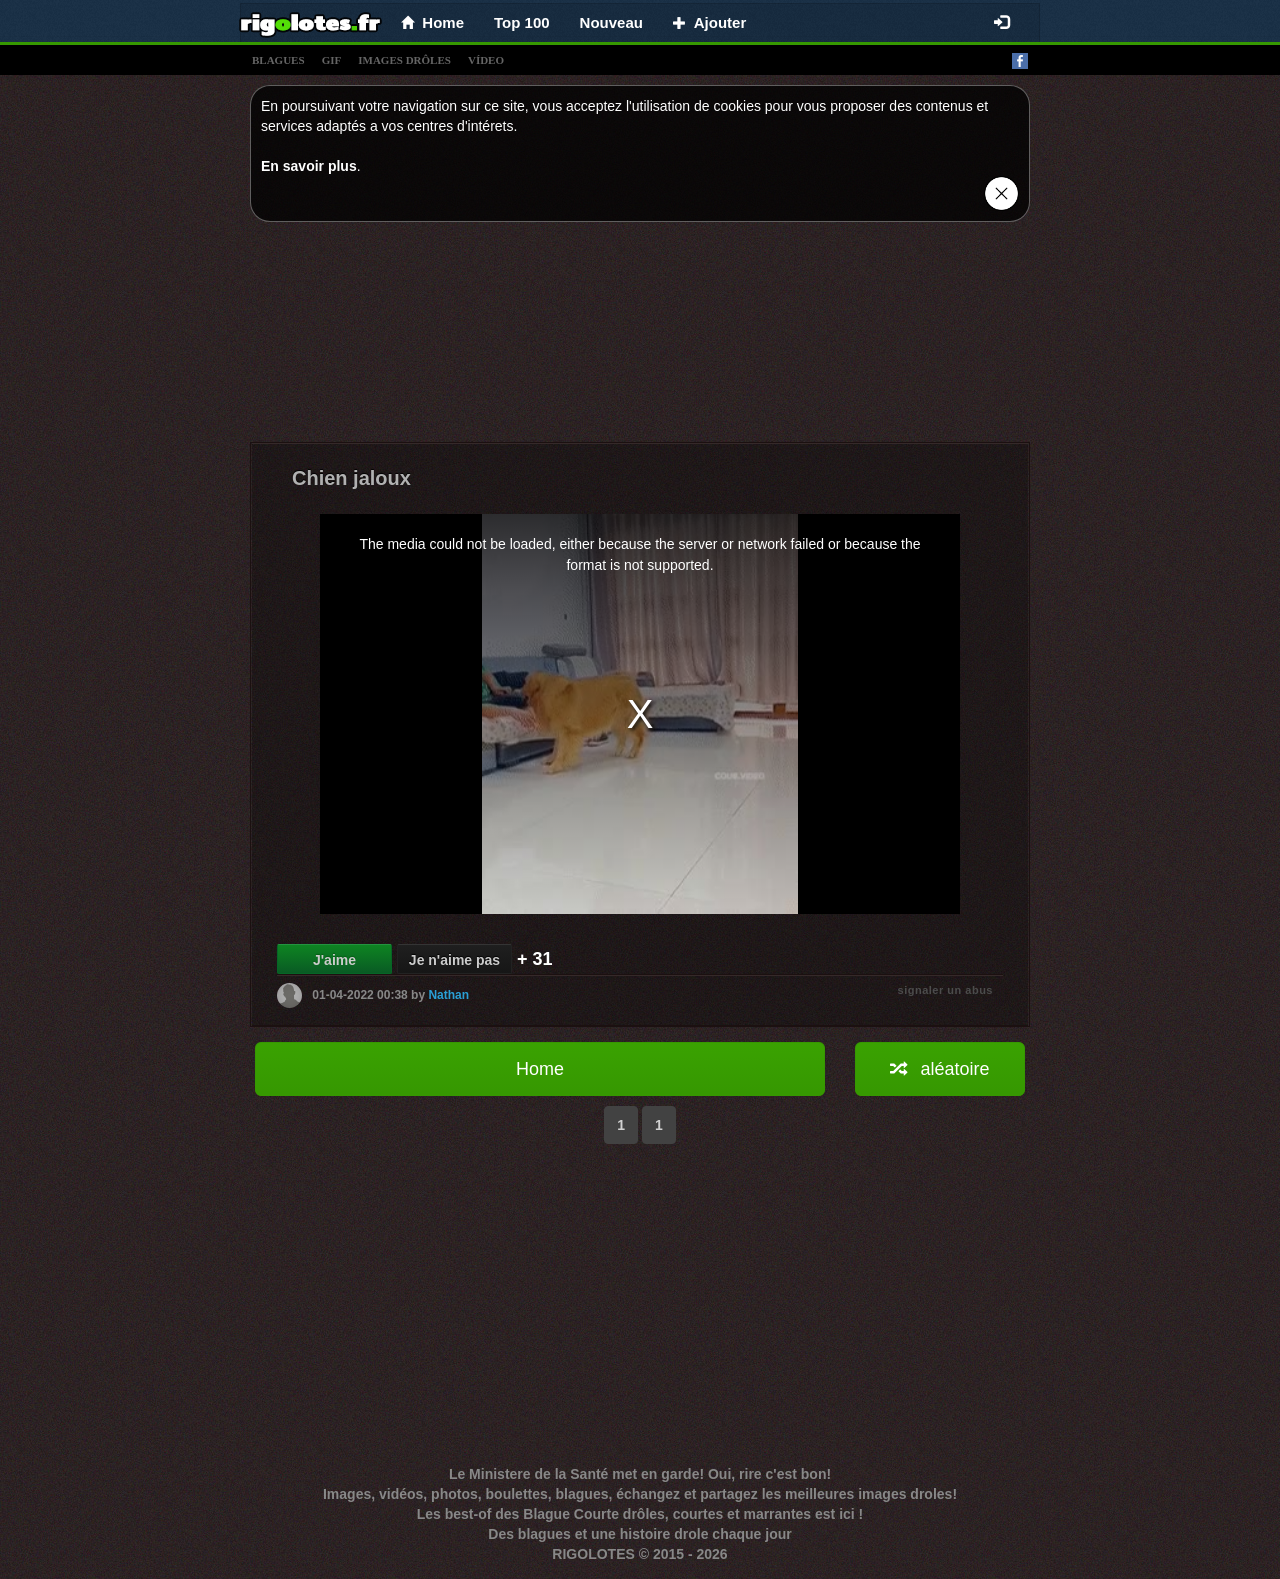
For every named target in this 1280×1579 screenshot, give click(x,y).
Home (540, 1069)
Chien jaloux (351, 478)
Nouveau (611, 22)
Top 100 (522, 22)
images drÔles (404, 60)
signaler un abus (945, 990)
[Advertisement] (640, 337)
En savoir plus (309, 166)
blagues (278, 60)
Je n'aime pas (454, 960)
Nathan (448, 995)
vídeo (486, 60)
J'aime (334, 960)
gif (332, 60)
